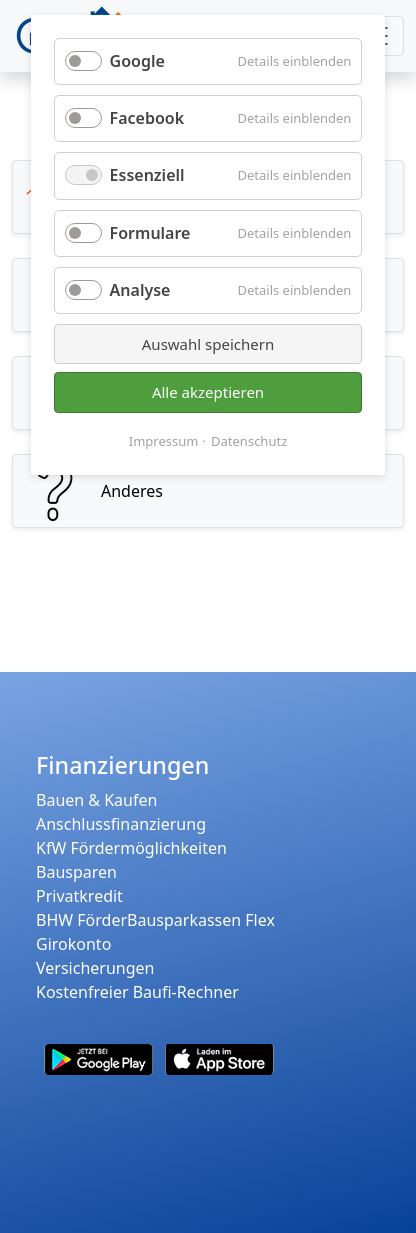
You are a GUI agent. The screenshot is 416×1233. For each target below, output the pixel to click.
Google (137, 61)
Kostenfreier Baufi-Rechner (137, 992)
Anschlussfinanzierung (121, 824)
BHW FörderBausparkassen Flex (155, 920)
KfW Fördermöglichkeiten (131, 848)
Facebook (147, 118)
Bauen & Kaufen (96, 800)
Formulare (150, 233)
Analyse (140, 290)
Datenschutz (249, 441)
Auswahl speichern (208, 344)
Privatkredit (79, 896)
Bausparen (76, 872)
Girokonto (73, 944)
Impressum (164, 441)
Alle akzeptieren (208, 392)
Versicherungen (95, 968)
